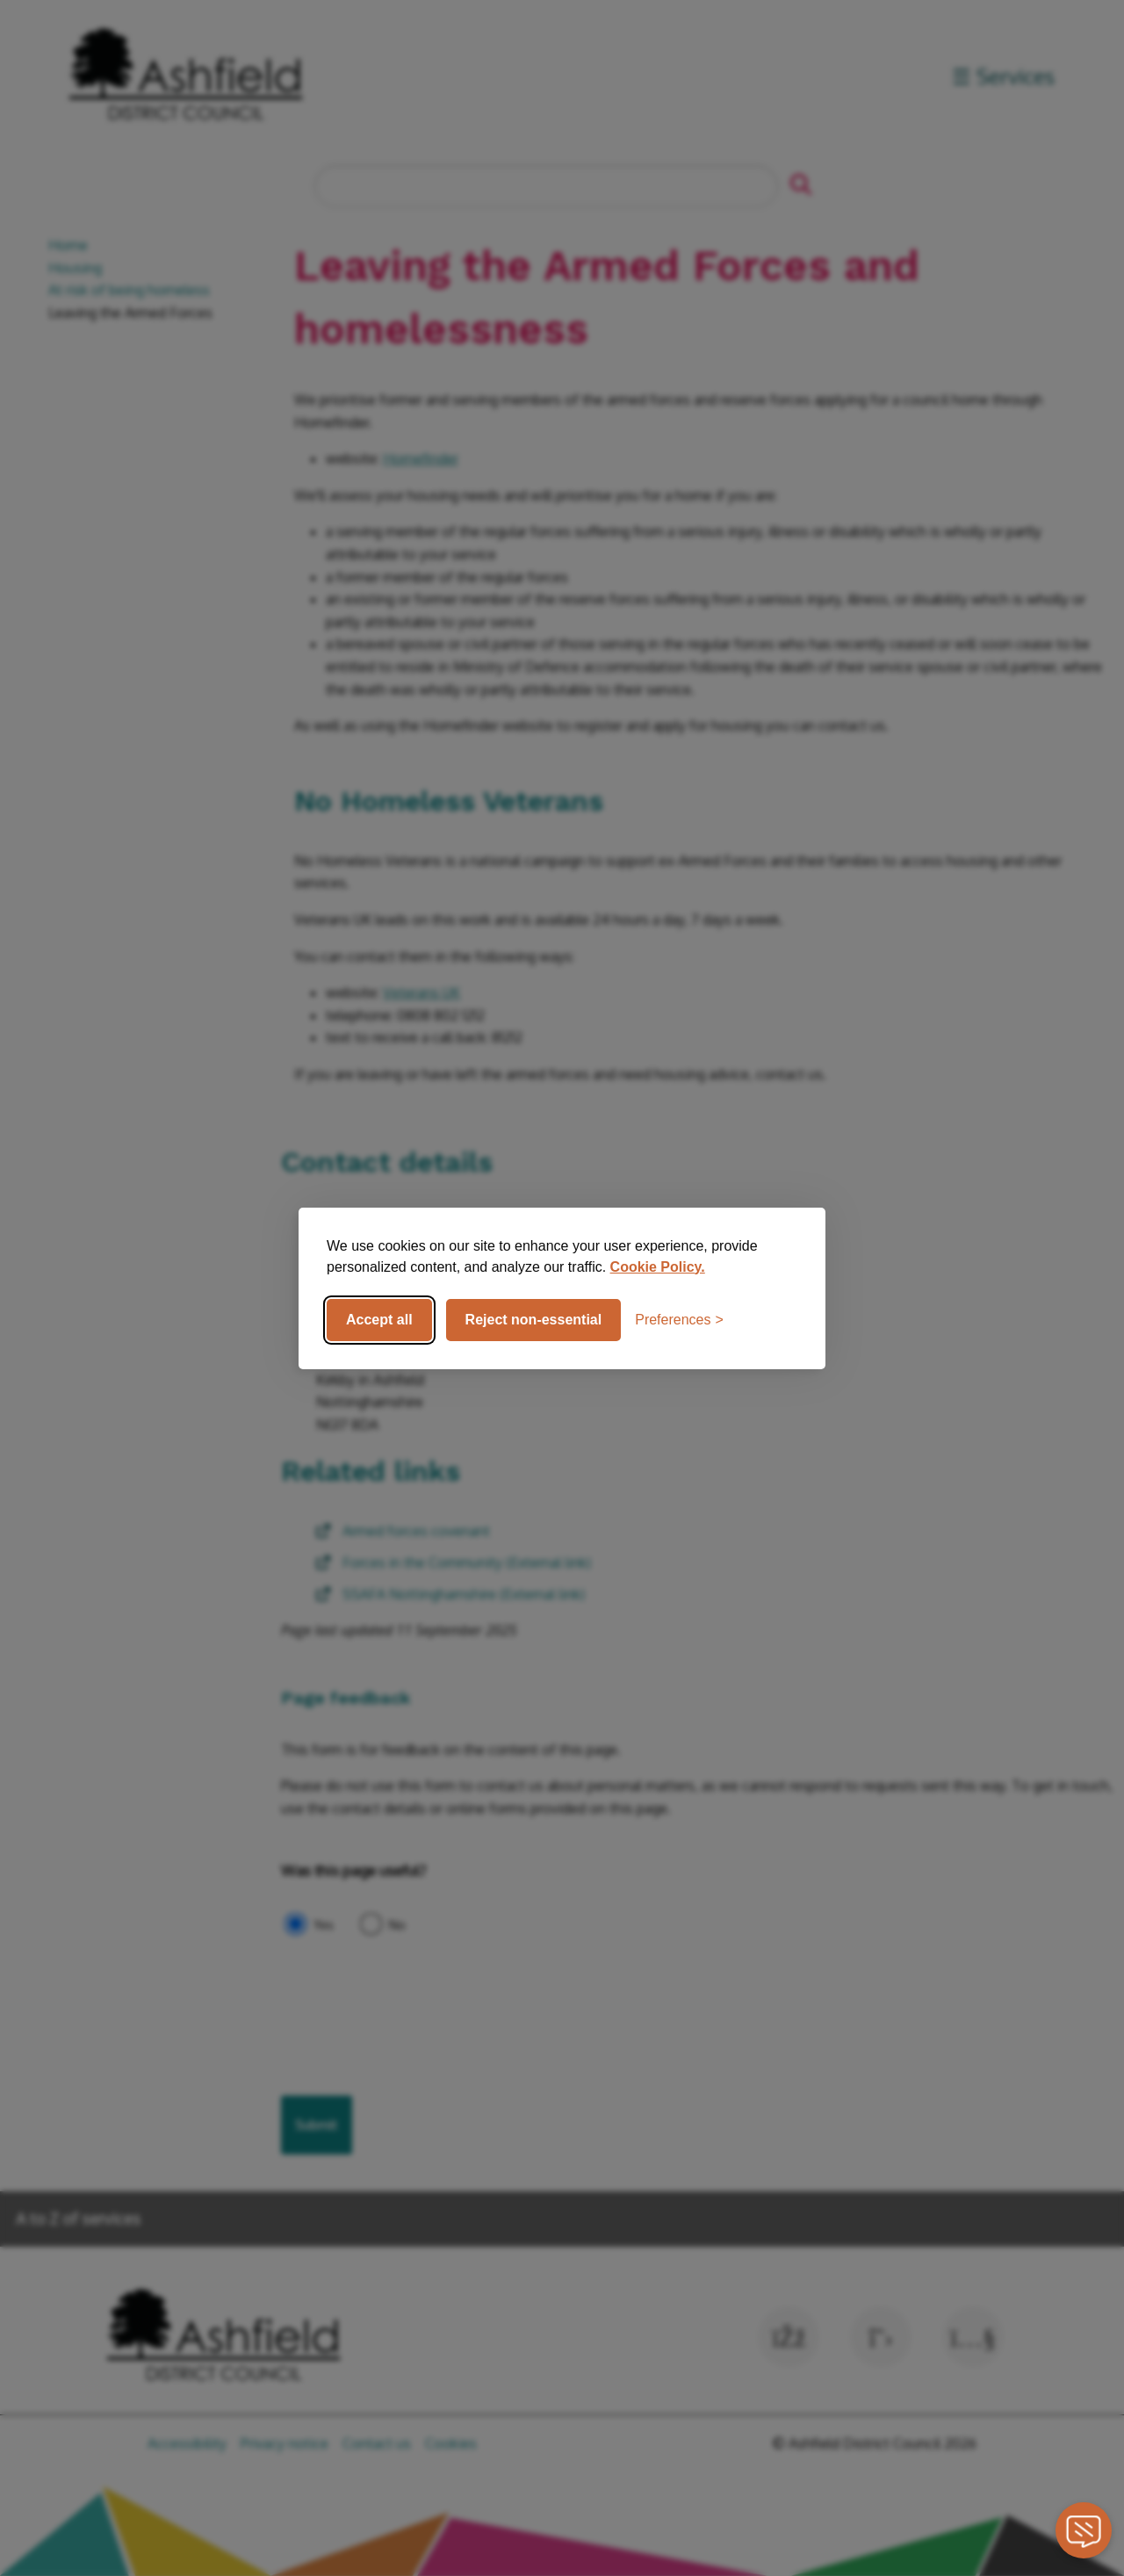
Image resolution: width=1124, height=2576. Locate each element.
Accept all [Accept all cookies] (379, 1319)
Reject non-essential (533, 1319)
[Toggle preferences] (679, 1320)
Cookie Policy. (657, 1266)
